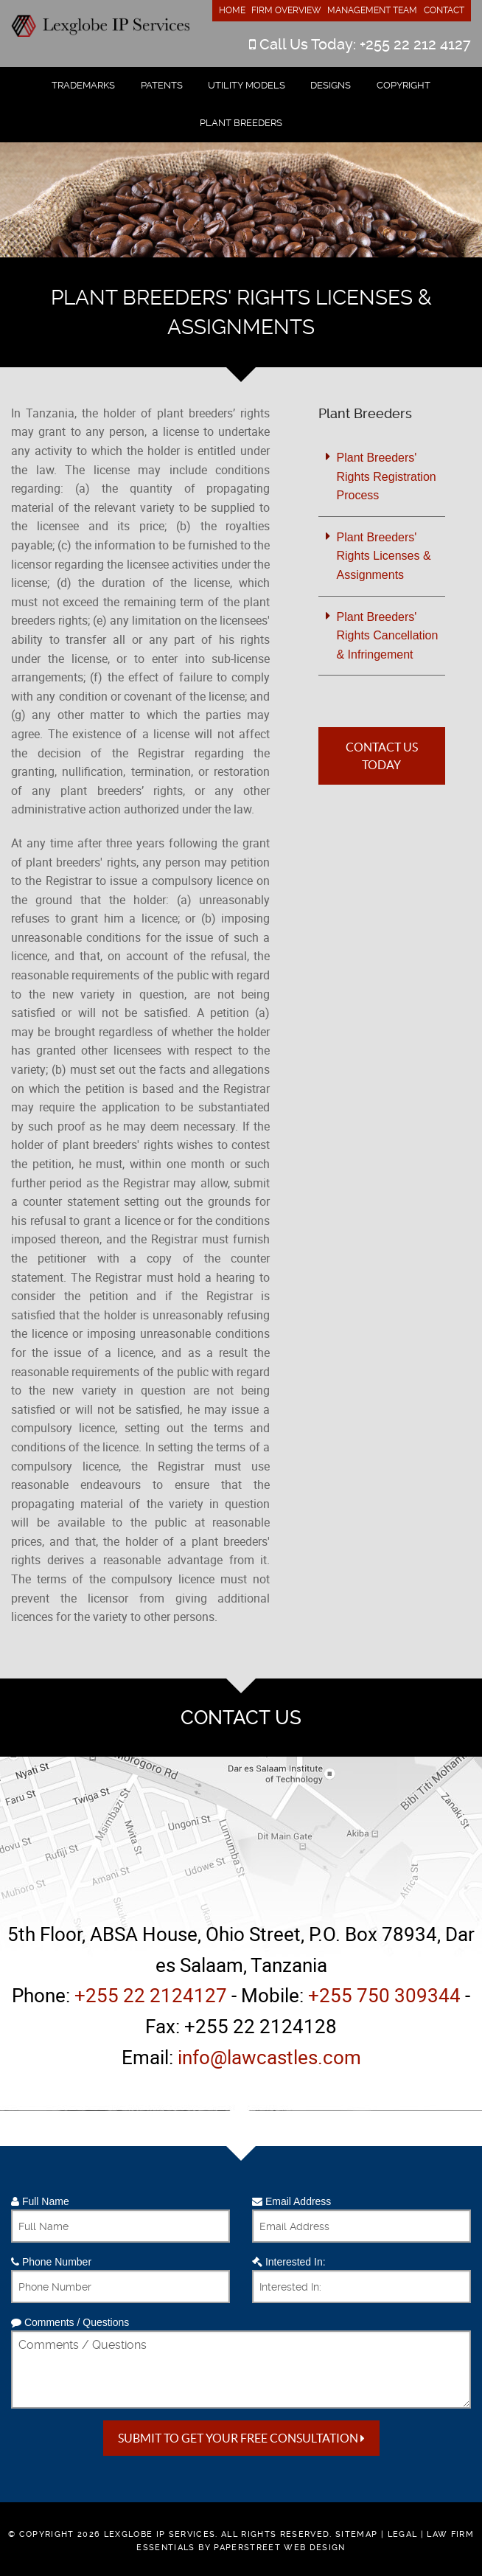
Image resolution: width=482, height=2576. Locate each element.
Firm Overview (286, 10)
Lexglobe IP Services (160, 2534)
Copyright (403, 85)
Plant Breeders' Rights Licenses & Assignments (384, 556)
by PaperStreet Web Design (271, 2547)
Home (232, 10)
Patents (162, 85)
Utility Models (246, 85)
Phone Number (51, 2262)
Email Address (291, 2201)
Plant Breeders (241, 122)
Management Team (372, 10)
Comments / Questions (70, 2322)
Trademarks (83, 85)
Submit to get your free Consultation (241, 2438)
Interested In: (289, 2262)
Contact (444, 10)
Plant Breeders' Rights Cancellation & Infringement (388, 636)
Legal (403, 2534)
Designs (330, 85)
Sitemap (356, 2534)
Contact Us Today (382, 755)
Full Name (40, 2201)
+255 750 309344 (384, 1995)
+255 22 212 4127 (415, 44)
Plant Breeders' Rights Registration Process (386, 476)
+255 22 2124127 (150, 1995)
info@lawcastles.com (269, 2057)
